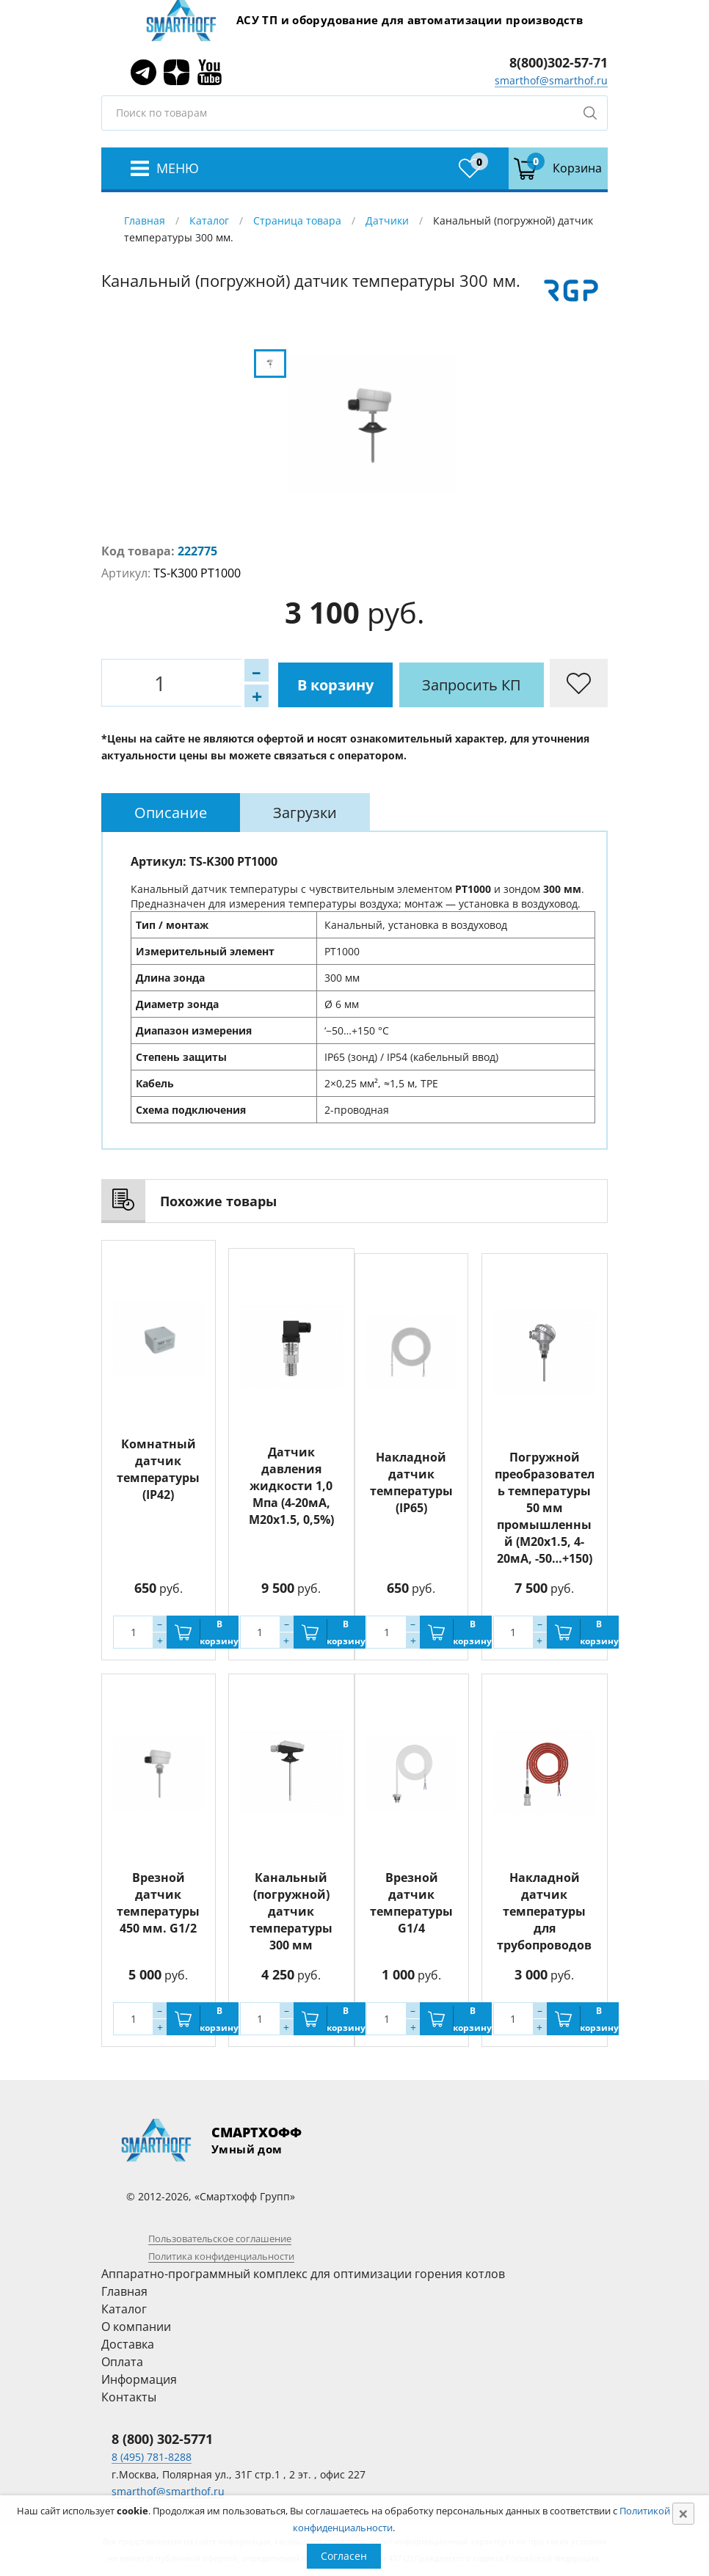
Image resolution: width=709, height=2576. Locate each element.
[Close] (683, 2514)
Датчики (387, 220)
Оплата (122, 2362)
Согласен (344, 2556)
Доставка (127, 2344)
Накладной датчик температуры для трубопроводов (544, 1911)
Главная (144, 220)
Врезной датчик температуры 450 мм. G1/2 (158, 1902)
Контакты (128, 2397)
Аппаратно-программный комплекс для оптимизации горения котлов (303, 2274)
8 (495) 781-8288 (152, 2457)
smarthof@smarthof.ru (551, 80)
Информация (139, 2379)
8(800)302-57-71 (558, 62)
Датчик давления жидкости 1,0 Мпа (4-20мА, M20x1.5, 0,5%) (291, 1477)
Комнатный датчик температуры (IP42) (158, 1469)
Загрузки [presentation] (305, 812)
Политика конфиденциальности (221, 2256)
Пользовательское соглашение (219, 2238)
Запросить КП (420, 683)
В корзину (281, 683)
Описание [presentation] (170, 812)
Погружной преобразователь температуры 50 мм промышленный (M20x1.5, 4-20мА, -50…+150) (545, 1507)
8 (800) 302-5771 (162, 2439)
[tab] (170, 811)
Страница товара (297, 220)
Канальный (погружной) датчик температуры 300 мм (291, 1911)
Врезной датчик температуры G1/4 (411, 1902)
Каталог (209, 220)
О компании (136, 2326)
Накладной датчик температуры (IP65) (411, 1482)
